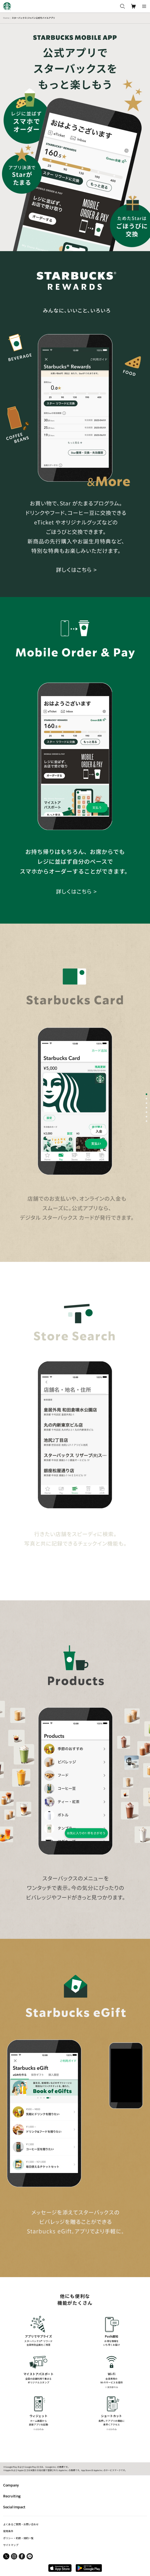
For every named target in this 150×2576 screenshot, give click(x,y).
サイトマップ (10, 2545)
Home (6, 17)
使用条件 (8, 2531)
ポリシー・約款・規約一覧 (18, 2538)
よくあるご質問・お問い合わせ (21, 2524)
